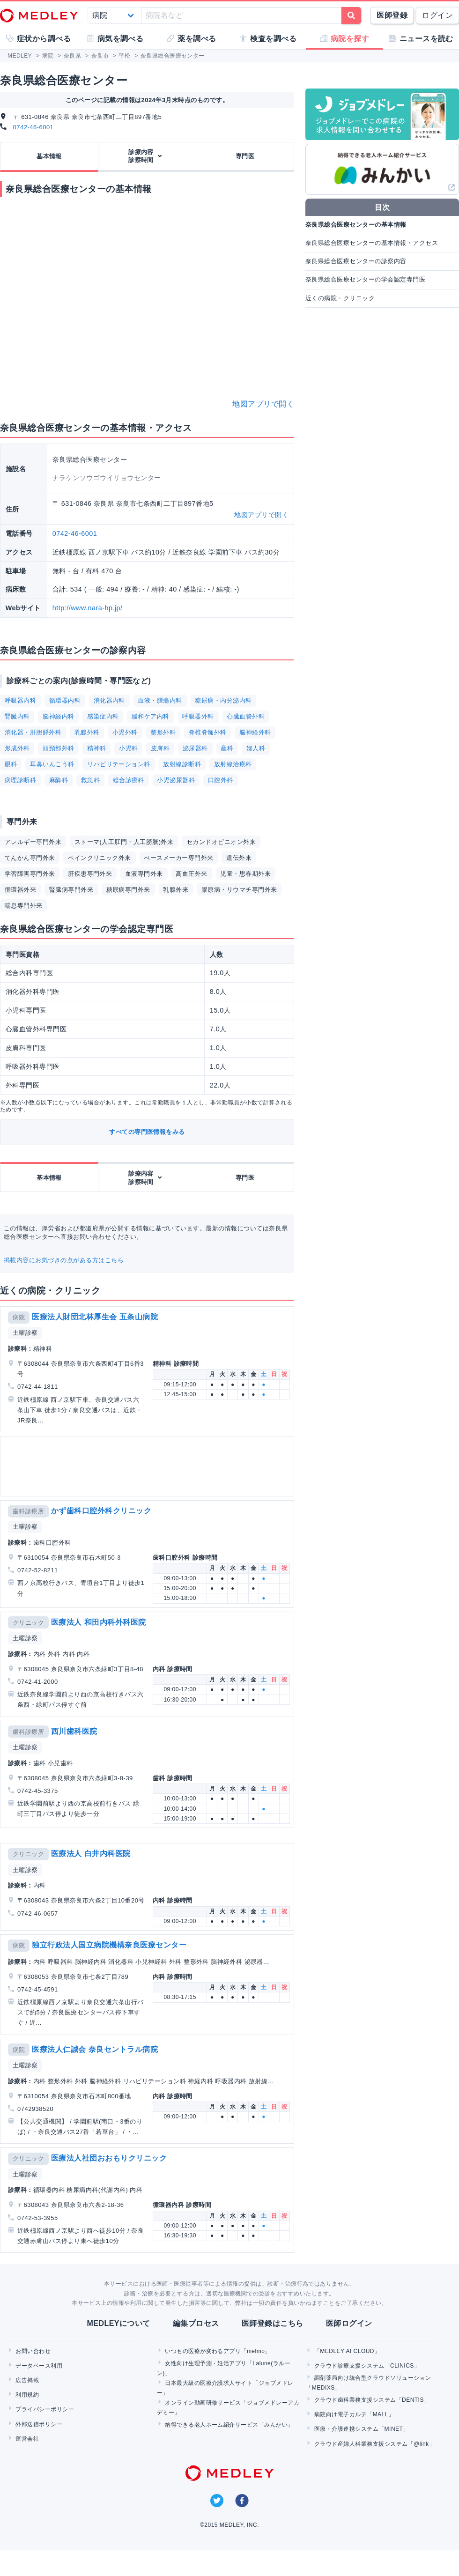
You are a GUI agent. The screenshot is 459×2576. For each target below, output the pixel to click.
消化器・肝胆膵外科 (33, 732)
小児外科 (125, 732)
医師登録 (392, 15)
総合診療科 (128, 780)
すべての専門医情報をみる (147, 1131)
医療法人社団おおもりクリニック (109, 2158)
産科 (227, 748)
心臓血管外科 (246, 716)
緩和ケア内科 (151, 716)
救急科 (90, 780)
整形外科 (163, 732)
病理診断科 (20, 780)
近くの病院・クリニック (340, 298)
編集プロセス (196, 2323)
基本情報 (49, 156)
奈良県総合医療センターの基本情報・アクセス (371, 242)
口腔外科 (220, 780)
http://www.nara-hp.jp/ (87, 608)
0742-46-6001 (33, 127)
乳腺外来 (175, 889)
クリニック (28, 1622)
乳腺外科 (87, 732)
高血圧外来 (191, 873)
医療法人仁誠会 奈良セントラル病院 (95, 2049)
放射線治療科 (233, 764)
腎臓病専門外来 (71, 889)
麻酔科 (58, 780)
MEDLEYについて (118, 2323)
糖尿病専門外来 (128, 889)
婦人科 (255, 748)
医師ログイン (349, 2323)
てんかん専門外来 (30, 857)
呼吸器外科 (198, 716)
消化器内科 (109, 700)
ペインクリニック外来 (99, 857)
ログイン (437, 15)
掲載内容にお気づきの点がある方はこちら (64, 1260)
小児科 (128, 748)
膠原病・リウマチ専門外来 (239, 889)
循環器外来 (20, 889)
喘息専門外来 (24, 905)
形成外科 (17, 748)
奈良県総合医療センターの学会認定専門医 (365, 279)
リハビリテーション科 (118, 764)
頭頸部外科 (58, 748)
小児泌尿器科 (176, 780)
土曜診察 (25, 1332)
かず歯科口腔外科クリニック (101, 1511)
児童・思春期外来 (245, 873)
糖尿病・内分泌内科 (223, 700)
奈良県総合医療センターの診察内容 (356, 261)
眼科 (11, 764)
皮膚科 (160, 748)
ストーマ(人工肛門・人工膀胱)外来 (124, 841)
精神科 (96, 748)
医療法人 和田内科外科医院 (98, 1622)
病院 (19, 1317)
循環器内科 (65, 700)
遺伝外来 (239, 857)
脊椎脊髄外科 (208, 732)
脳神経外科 (255, 732)
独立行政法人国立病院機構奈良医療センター (109, 1945)
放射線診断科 (182, 764)
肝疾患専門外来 (90, 873)
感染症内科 (102, 716)
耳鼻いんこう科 (52, 764)
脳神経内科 (58, 716)
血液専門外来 (144, 873)
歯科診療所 (28, 1511)
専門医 (245, 156)
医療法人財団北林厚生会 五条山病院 (95, 1317)
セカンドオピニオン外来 (221, 841)
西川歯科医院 (74, 1731)
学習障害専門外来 (30, 873)
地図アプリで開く (263, 404)
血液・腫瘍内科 (160, 700)
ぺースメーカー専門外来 (178, 857)
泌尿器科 (195, 748)
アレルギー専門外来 (33, 841)
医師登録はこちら (273, 2323)
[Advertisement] (144, 1466)
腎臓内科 (17, 716)
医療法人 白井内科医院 (91, 1854)
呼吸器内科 (20, 700)
